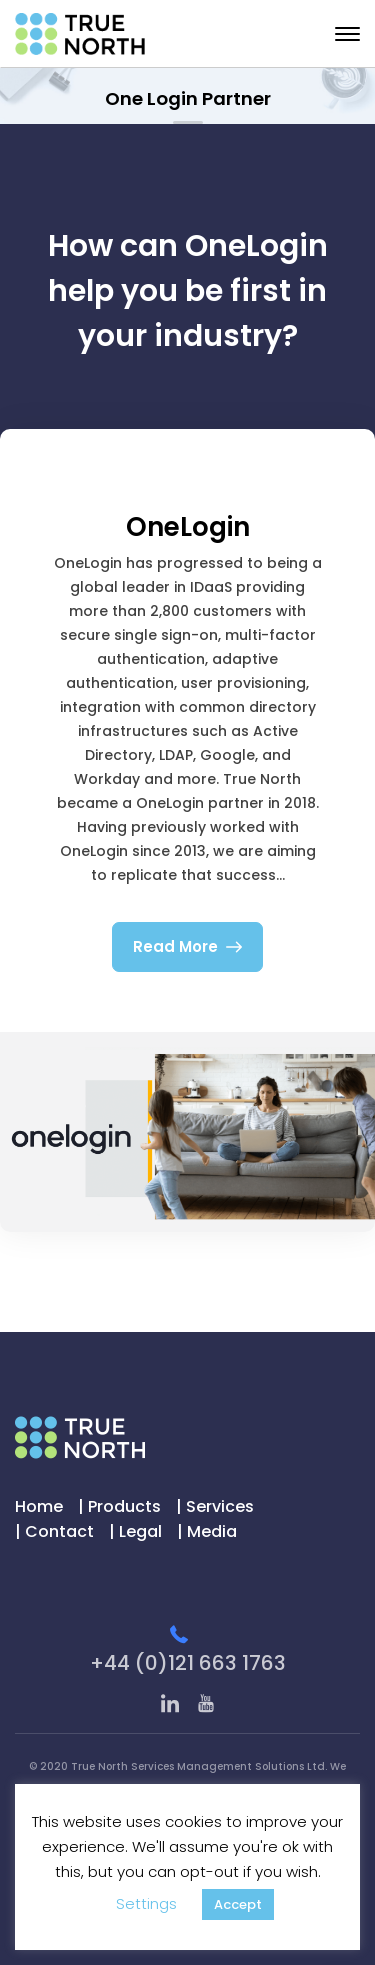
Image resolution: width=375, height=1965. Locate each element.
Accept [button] (238, 1904)
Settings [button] (146, 1903)
